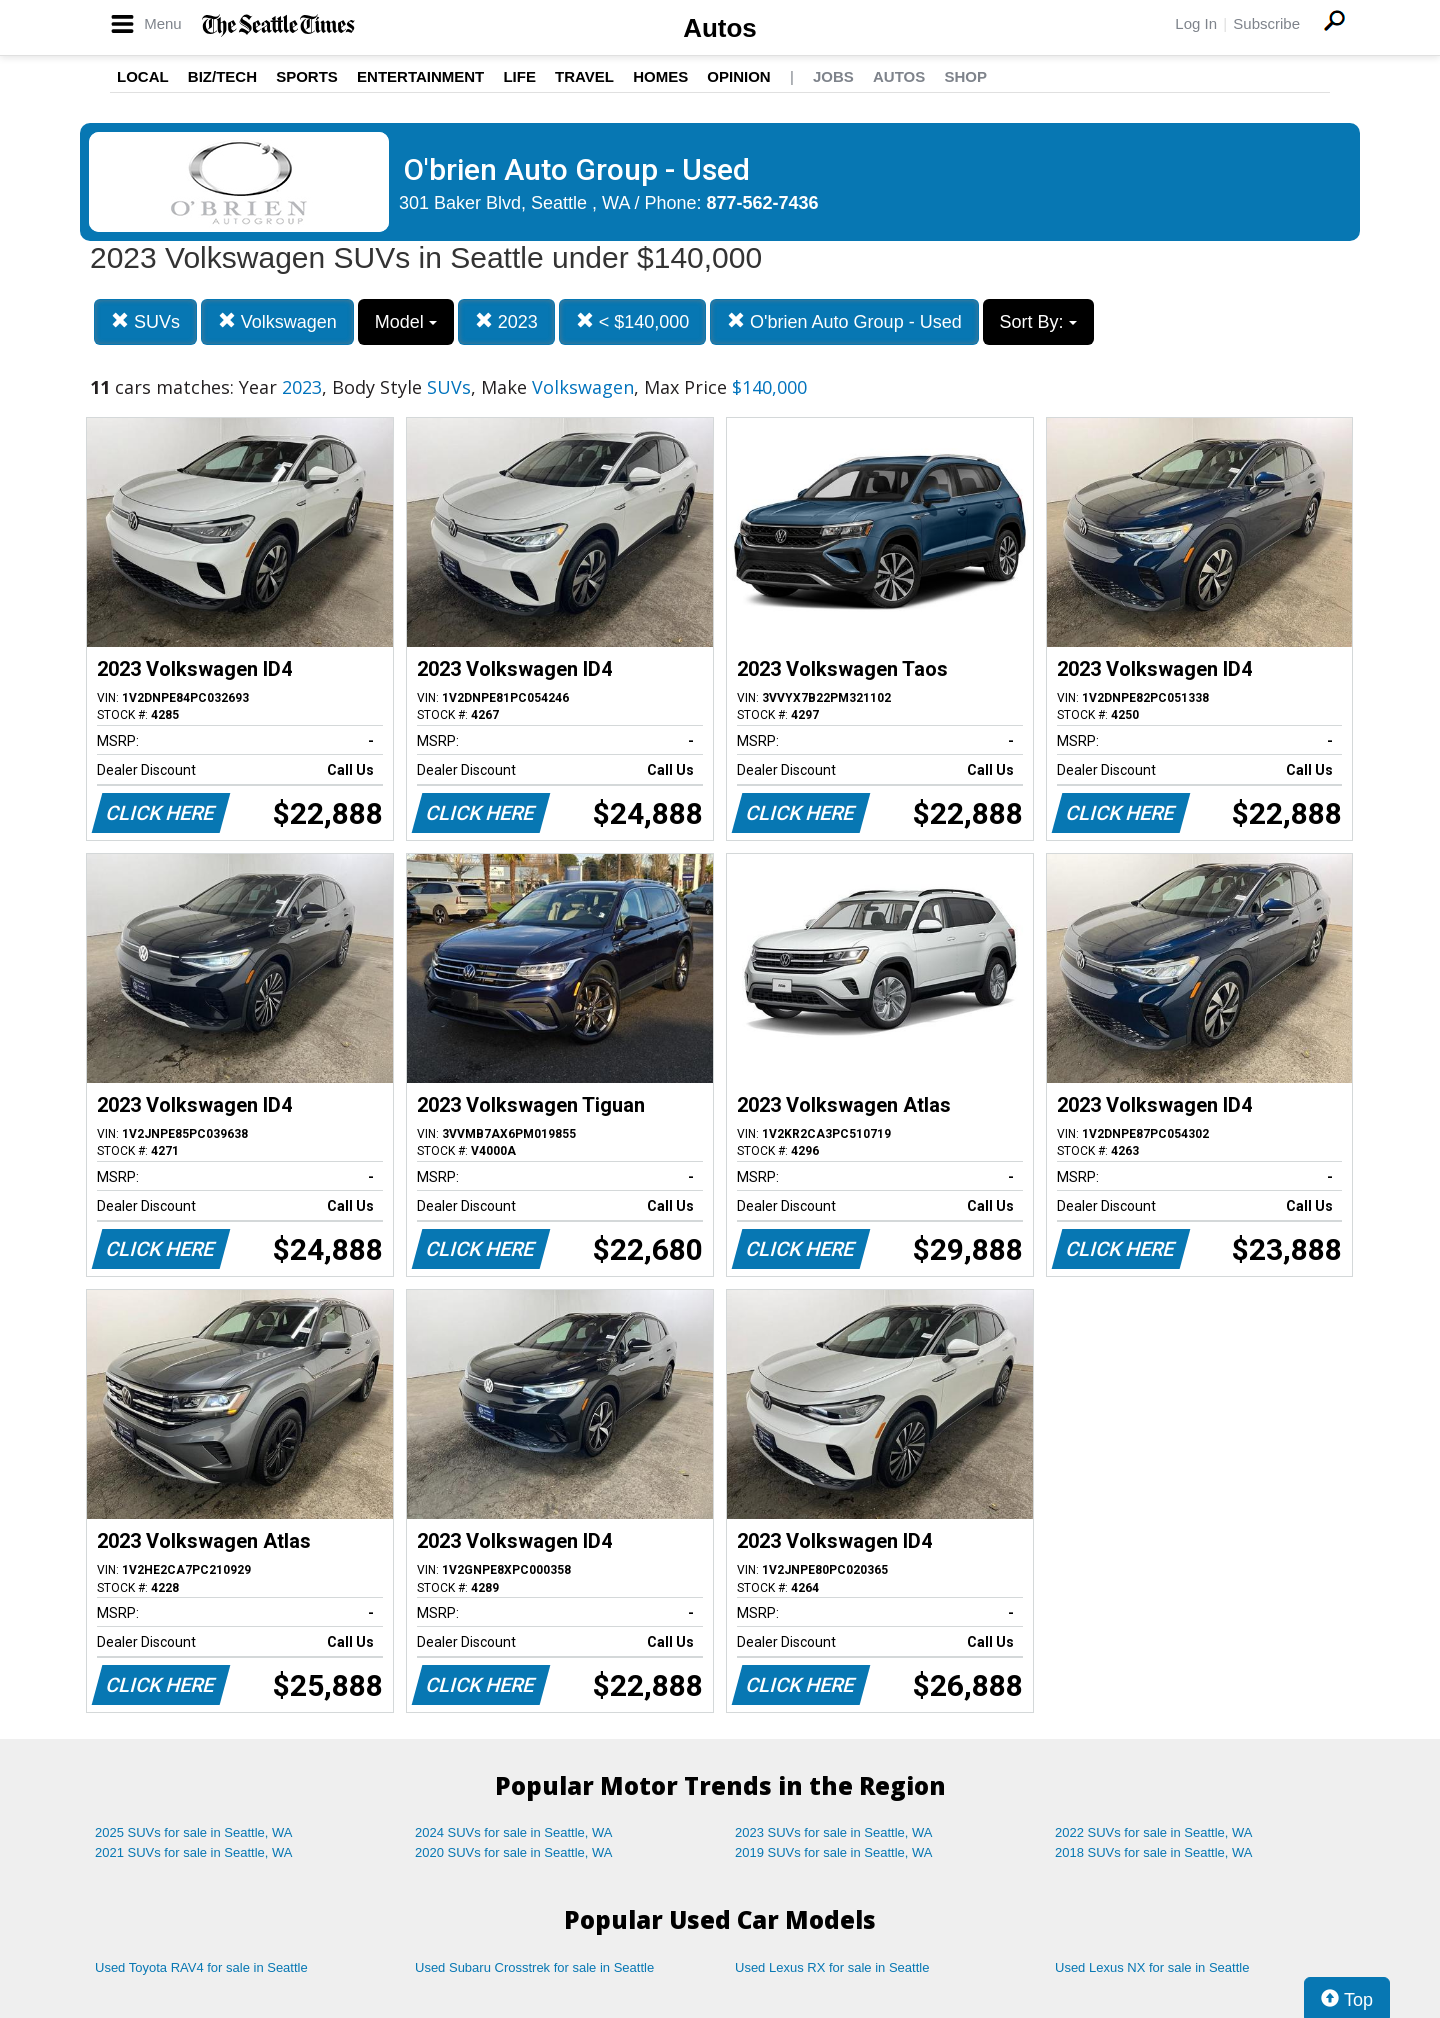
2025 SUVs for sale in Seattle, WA (194, 1832)
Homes (660, 76)
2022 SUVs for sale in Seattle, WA (1154, 1832)
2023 (506, 321)
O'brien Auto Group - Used (844, 321)
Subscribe (1266, 23)
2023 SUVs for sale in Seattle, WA (834, 1832)
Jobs (833, 76)
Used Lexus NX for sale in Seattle (1152, 1967)
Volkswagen (277, 321)
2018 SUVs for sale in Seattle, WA (1154, 1852)
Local (143, 76)
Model (406, 322)
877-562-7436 (763, 203)
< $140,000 (633, 321)
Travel (584, 76)
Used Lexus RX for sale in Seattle (832, 1967)
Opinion (738, 76)
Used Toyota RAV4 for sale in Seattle (201, 1967)
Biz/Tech (222, 76)
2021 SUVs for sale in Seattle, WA (194, 1852)
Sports (307, 76)
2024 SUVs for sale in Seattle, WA (514, 1832)
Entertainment (420, 76)
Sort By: (1038, 322)
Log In (1196, 23)
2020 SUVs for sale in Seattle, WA (514, 1852)
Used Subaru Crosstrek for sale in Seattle (534, 1967)
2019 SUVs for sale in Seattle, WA (834, 1852)
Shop (965, 76)
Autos (720, 28)
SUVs (145, 321)
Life (519, 76)
